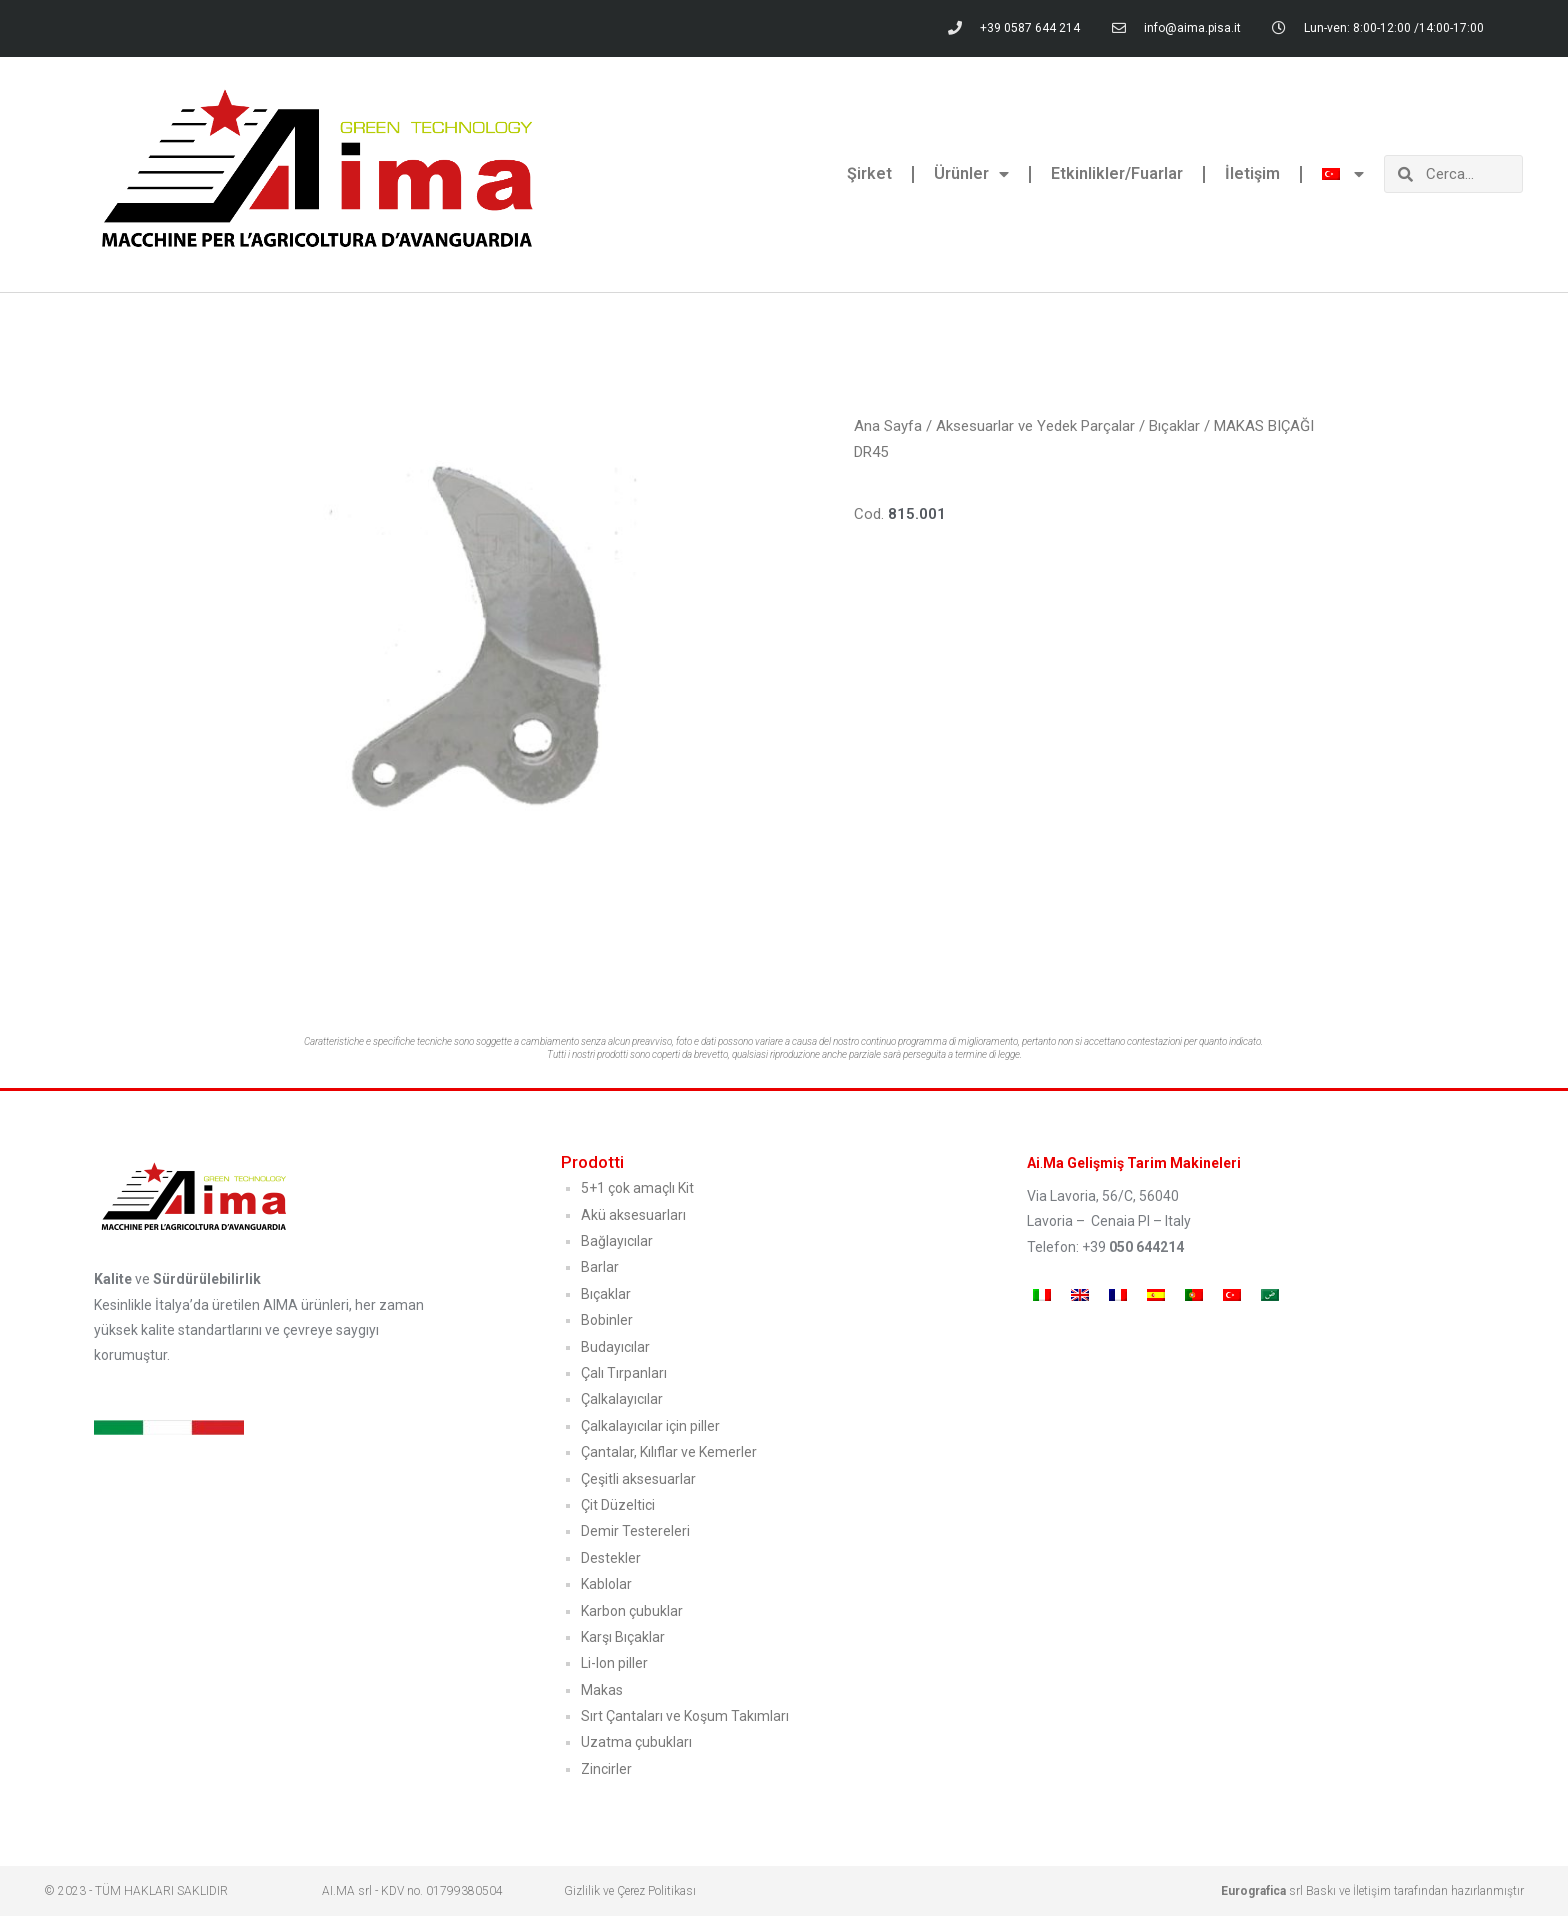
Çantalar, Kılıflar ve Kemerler (669, 1452)
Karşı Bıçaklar (623, 1637)
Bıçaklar (1174, 426)
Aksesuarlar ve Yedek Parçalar (1035, 426)
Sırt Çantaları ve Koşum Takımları (685, 1716)
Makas (602, 1690)
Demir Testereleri (635, 1531)
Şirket (869, 173)
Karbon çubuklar (632, 1611)
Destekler (611, 1558)
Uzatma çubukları (636, 1742)
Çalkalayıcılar (622, 1399)
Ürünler (971, 174)
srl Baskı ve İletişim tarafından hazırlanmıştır (1372, 1891)
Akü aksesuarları (633, 1215)
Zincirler (606, 1769)
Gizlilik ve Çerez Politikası (630, 1891)
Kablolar (606, 1584)
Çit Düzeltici (618, 1505)
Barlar (600, 1267)
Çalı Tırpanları (624, 1373)
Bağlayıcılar (617, 1241)
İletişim (1252, 173)
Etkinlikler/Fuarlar (1117, 173)
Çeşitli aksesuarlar (638, 1479)
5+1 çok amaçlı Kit (637, 1188)
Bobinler (607, 1320)
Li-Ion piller (614, 1663)
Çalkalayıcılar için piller (650, 1426)
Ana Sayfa (888, 426)
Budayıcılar (615, 1347)
